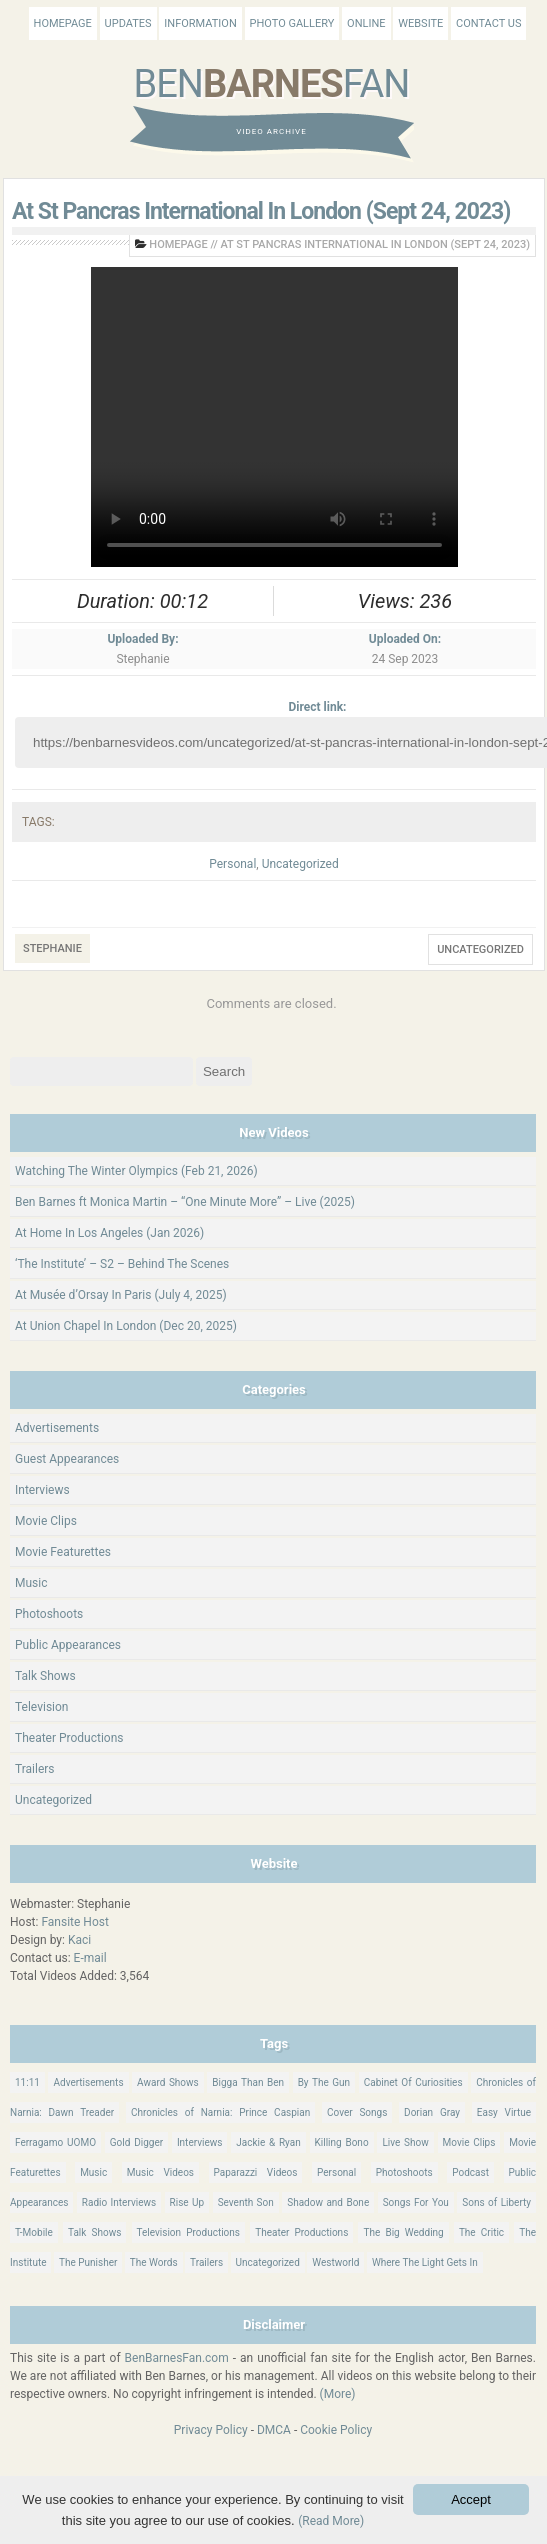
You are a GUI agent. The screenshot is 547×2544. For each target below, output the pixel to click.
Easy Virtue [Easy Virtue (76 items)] (504, 2112)
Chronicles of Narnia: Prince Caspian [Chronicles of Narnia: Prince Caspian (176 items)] (220, 2112)
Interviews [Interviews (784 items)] (200, 2142)
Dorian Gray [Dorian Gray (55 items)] (432, 2112)
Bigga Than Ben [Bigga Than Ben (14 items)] (248, 2082)
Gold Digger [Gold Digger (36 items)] (136, 2142)
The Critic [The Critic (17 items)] (481, 2232)
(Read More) (331, 2521)
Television (41, 1707)
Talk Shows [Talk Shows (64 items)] (94, 2232)
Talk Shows (45, 1676)
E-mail (90, 1958)
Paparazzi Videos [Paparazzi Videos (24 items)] (256, 2172)
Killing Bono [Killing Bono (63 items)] (342, 2142)
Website (420, 23)
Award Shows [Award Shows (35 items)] (168, 2082)
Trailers (35, 1769)
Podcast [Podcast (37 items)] (470, 2172)
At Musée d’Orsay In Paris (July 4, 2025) (121, 1295)
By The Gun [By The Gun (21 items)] (324, 2082)
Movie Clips (46, 1521)
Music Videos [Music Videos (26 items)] (160, 2172)
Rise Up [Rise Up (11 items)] (187, 2202)
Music (31, 1583)
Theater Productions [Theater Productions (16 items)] (301, 2232)
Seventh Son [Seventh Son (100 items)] (246, 2202)
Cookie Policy (336, 2430)
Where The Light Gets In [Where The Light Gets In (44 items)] (425, 2262)
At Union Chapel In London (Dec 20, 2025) (126, 1326)
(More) (338, 2394)
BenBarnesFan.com (177, 2358)
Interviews (42, 1490)
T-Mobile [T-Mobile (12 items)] (34, 2232)
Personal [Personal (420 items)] (336, 2172)
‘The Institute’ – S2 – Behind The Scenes (122, 1264)
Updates (128, 23)
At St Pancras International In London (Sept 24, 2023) (261, 211)
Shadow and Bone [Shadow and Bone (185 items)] (328, 2202)
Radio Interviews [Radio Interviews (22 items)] (119, 2202)
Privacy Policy (211, 2430)
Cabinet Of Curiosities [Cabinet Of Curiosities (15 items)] (413, 2082)
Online (366, 23)
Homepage (63, 23)
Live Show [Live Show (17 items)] (405, 2142)
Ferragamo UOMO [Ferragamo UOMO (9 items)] (55, 2142)
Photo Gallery (292, 23)
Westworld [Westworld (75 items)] (335, 2262)
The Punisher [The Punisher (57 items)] (88, 2262)
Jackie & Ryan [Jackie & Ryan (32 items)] (268, 2142)
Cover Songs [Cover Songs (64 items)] (357, 2112)
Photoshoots (49, 1614)
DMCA (274, 2430)
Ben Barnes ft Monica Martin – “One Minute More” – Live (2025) (185, 1202)
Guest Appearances (67, 1459)
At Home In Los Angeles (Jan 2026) (109, 1233)
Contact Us (488, 23)
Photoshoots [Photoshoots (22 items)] (404, 2172)
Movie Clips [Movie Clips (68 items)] (469, 2142)
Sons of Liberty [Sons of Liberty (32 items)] (496, 2202)
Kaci (79, 1940)
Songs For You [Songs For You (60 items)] (416, 2202)
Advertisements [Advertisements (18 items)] (88, 2082)
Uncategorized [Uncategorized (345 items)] (268, 2262)
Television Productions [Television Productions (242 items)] (189, 2232)
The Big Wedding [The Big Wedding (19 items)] (403, 2232)
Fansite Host (75, 1922)
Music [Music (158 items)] (93, 2172)
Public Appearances (68, 1645)
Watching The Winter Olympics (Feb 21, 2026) (136, 1171)
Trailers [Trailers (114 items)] (206, 2262)
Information (200, 23)
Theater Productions (69, 1738)
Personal (232, 864)
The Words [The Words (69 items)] (154, 2262)
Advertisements (57, 1428)
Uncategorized (300, 864)
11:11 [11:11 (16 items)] (27, 2082)
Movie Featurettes (63, 1552)
